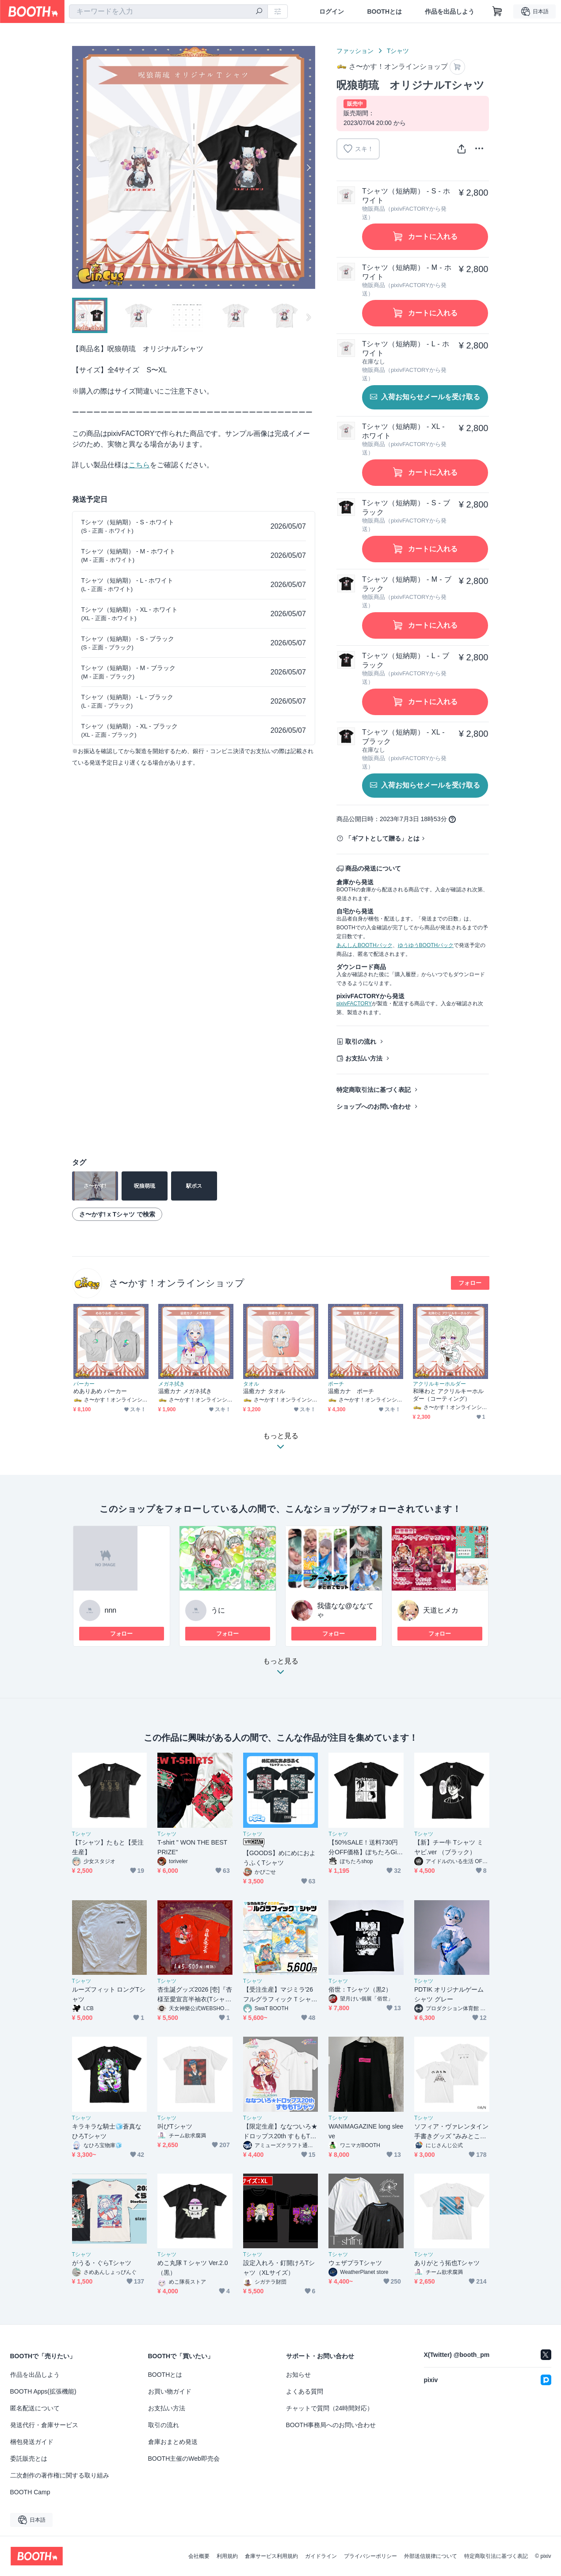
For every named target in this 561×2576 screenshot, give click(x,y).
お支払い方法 (363, 1058)
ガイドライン (321, 2556)
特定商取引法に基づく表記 (373, 1089)
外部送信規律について (430, 2556)
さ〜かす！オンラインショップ (176, 1283)
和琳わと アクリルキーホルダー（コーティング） (448, 1395)
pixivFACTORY (354, 1003)
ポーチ (336, 1383)
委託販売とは (28, 2458)
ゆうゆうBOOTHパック (426, 945)
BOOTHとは (384, 11)
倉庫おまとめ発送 (173, 2441)
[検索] (259, 12)
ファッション (355, 50)
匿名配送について (35, 2408)
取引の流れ (360, 1041)
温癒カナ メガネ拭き (185, 1391)
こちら (139, 465)
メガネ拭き (171, 1383)
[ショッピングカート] (497, 11)
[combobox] (168, 11)
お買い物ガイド (169, 2391)
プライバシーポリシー (370, 2556)
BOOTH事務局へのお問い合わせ (331, 2424)
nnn (111, 1610)
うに (218, 1610)
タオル (251, 1383)
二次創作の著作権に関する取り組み (59, 2475)
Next (308, 167)
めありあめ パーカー (100, 1391)
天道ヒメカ (440, 1610)
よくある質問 (304, 2391)
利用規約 (227, 2556)
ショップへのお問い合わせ (373, 1106)
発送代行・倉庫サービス (44, 2424)
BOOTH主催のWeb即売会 (184, 2458)
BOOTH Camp (30, 2492)
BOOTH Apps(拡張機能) (43, 2391)
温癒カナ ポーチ (351, 1391)
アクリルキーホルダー (439, 1383)
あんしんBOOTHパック (364, 945)
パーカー (84, 1383)
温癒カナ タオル (264, 1391)
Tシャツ (398, 50)
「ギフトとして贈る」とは (382, 838)
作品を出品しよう (449, 11)
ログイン (331, 11)
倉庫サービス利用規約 (271, 2556)
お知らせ (298, 2374)
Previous (79, 167)
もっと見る (281, 1669)
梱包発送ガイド (31, 2441)
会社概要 (199, 2556)
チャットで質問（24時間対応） (330, 2408)
